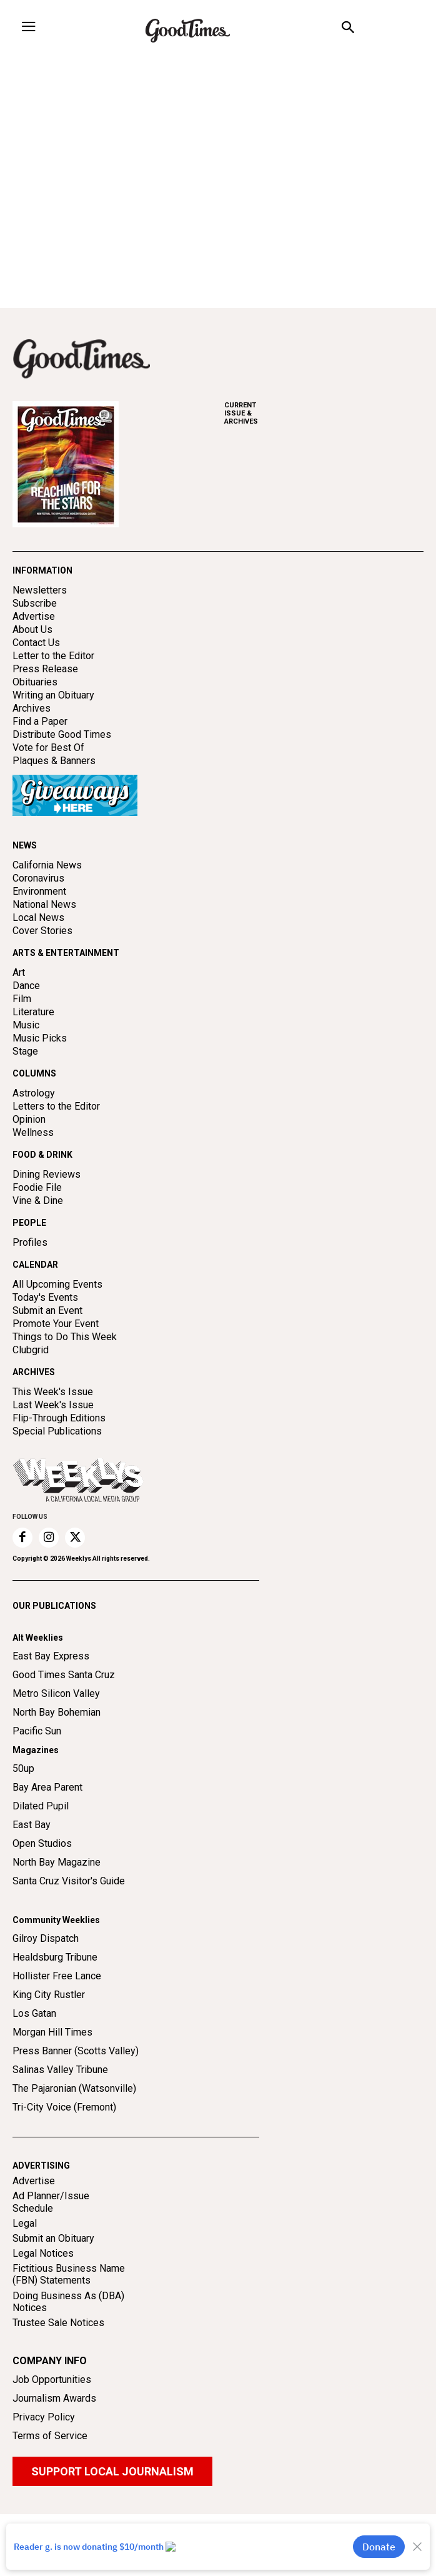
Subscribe (34, 603)
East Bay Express (50, 1656)
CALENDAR (35, 1265)
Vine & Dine (37, 1200)
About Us (32, 629)
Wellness (33, 1132)
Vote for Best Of (48, 747)
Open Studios (42, 1843)
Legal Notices (43, 2253)
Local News (38, 917)
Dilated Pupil (40, 1806)
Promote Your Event (55, 1324)
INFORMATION (42, 570)
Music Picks (39, 1038)
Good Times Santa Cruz (63, 1675)
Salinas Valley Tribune (60, 2070)
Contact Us (36, 643)
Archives (31, 708)
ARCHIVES (324, 413)
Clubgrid (30, 1350)
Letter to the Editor (53, 656)
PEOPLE (29, 1223)
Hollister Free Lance (56, 1976)
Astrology (33, 1093)
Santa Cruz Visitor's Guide (68, 1881)
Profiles (29, 1242)
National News (44, 904)
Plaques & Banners (54, 761)
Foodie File (37, 1187)
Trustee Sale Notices (58, 2323)
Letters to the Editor (56, 1106)
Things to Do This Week (64, 1337)
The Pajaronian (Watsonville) (74, 2088)
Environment (39, 891)
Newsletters (39, 590)
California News (47, 865)
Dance (26, 986)
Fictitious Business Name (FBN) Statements (68, 2274)
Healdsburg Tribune (54, 1957)
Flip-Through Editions (59, 1418)
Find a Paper (39, 721)
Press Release (45, 669)
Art (18, 972)
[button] (348, 29)
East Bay (31, 1825)
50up (23, 1768)
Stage (25, 1051)
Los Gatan (34, 2013)
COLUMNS (34, 1073)
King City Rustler (48, 1995)
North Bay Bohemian (56, 1712)
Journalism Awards (54, 2398)
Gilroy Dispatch (45, 1938)
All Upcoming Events (57, 1284)
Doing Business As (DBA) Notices (68, 2302)
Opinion (29, 1119)
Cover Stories (42, 931)
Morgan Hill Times (52, 2032)
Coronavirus (38, 878)
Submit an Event (47, 1310)
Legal (24, 2223)
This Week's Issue (52, 1392)
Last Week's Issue (53, 1405)
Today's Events (45, 1297)
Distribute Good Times (61, 734)
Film (21, 999)
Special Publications (57, 1431)
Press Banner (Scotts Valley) (75, 2051)
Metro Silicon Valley (56, 1693)
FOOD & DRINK (42, 1155)
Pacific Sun (36, 1731)
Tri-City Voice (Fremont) (64, 2107)
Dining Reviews (46, 1174)
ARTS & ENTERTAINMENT (65, 953)
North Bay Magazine (56, 1862)
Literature (33, 1012)
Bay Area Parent (47, 1787)
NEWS (24, 845)
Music (25, 1025)
